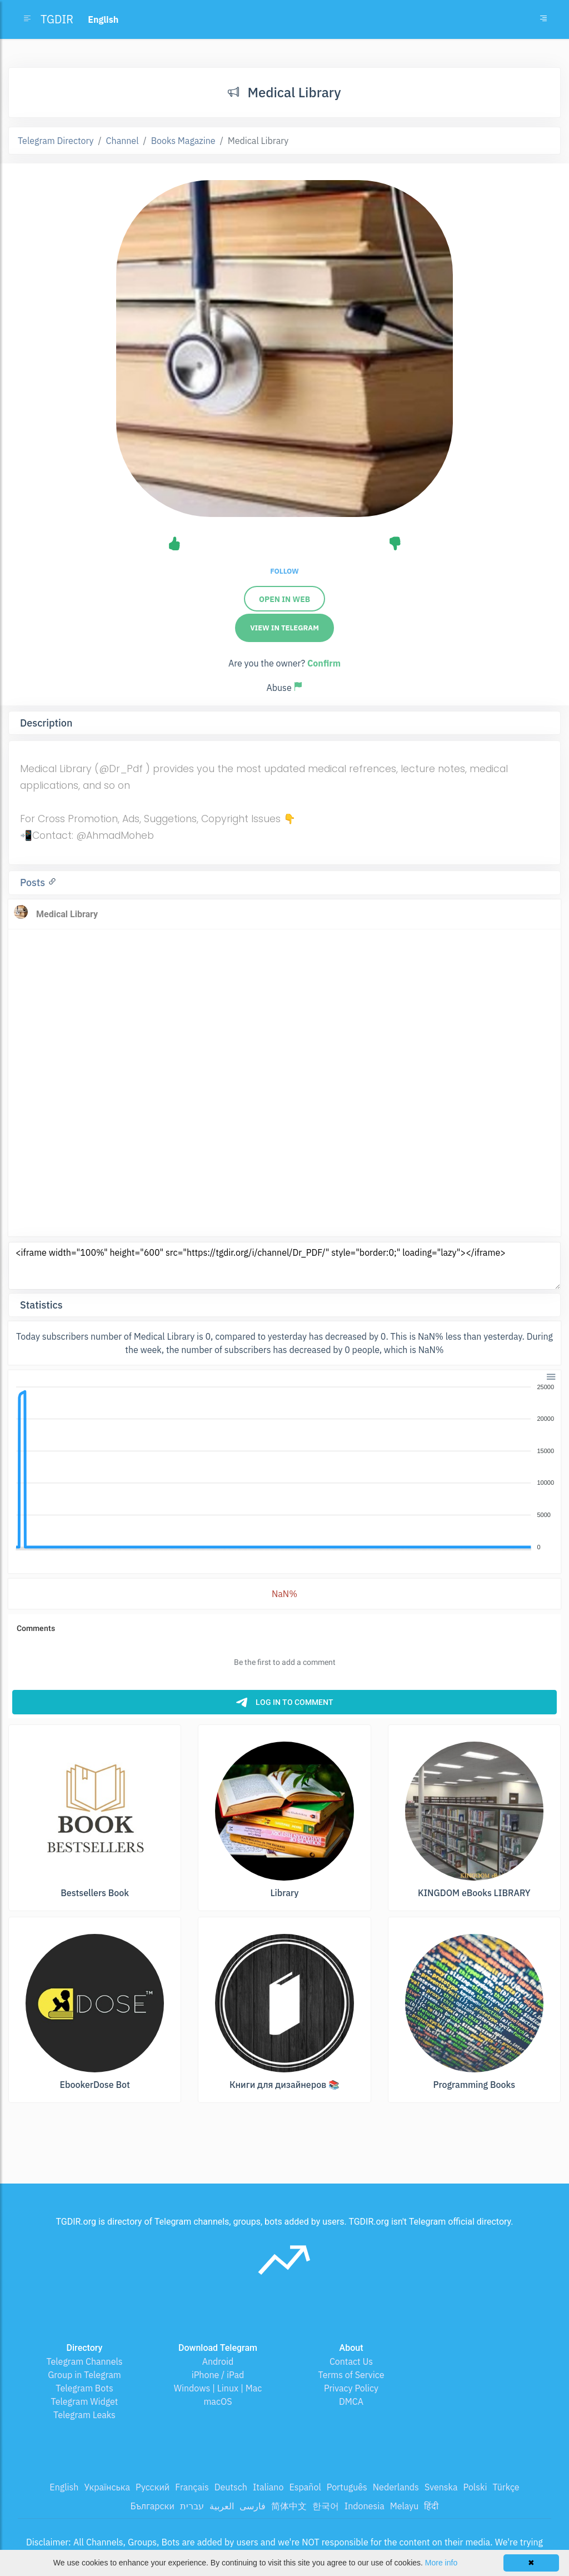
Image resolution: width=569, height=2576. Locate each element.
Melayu (404, 2506)
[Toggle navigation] (543, 19)
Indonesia (365, 2506)
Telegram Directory (55, 140)
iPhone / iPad (218, 2374)
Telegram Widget (84, 2401)
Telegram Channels (84, 2361)
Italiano (268, 2487)
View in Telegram (284, 628)
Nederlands (396, 2487)
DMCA (351, 2401)
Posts (34, 882)
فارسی (252, 2506)
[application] (284, 1467)
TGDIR (57, 19)
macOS (217, 2401)
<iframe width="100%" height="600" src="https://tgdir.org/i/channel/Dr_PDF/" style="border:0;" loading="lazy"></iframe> (284, 1266)
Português (347, 2487)
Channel (122, 140)
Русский (152, 2487)
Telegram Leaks (84, 2414)
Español (305, 2487)
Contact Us (351, 2361)
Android (218, 2361)
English (63, 2487)
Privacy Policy (351, 2388)
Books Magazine (183, 140)
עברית (192, 2506)
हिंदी (431, 2506)
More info (441, 2562)
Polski (475, 2487)
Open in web (284, 599)
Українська (107, 2487)
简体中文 (289, 2506)
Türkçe (505, 2487)
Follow (284, 571)
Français (191, 2487)
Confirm (324, 663)
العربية (221, 2506)
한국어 (325, 2506)
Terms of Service (351, 2374)
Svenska (441, 2487)
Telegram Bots (84, 2388)
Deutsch (230, 2487)
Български (152, 2506)
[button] (550, 1376)
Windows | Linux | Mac (218, 2388)
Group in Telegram (84, 2374)
